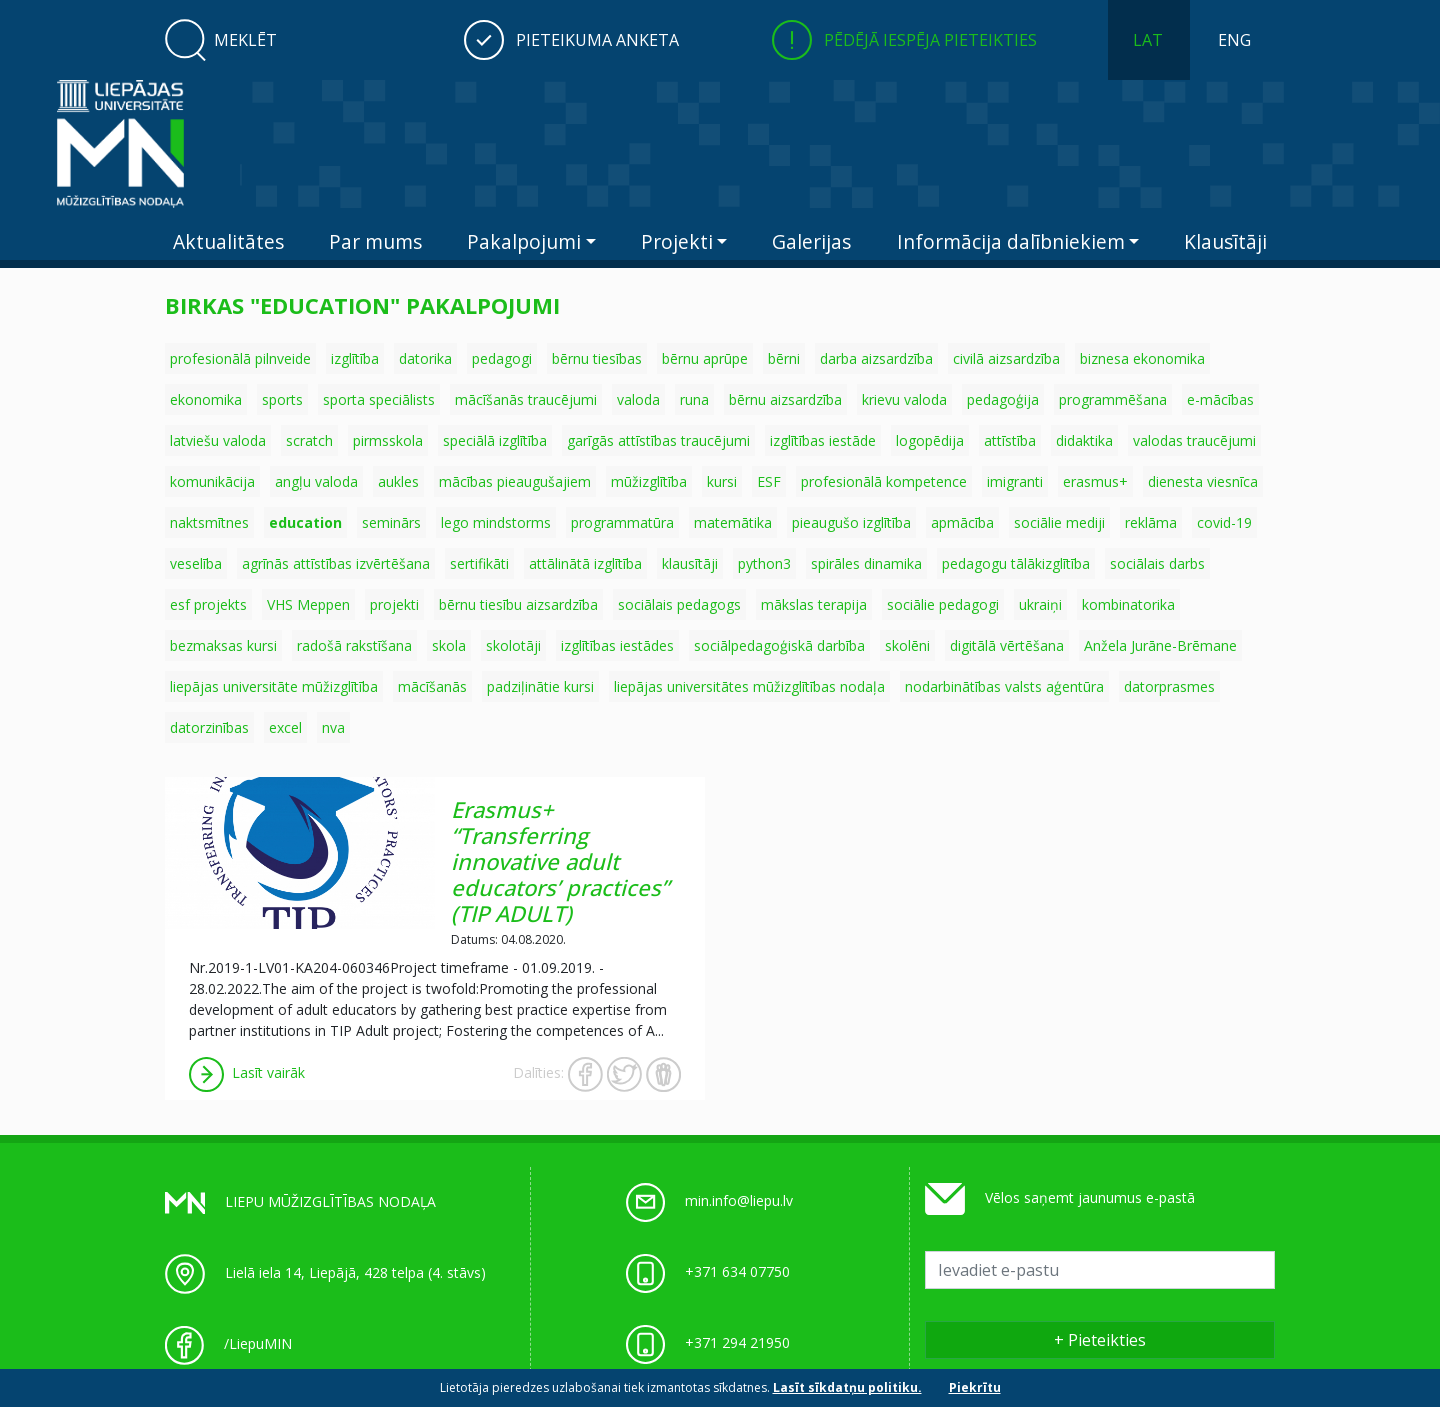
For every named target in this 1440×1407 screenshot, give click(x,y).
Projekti (677, 241)
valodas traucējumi (1194, 440)
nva (333, 727)
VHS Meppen (308, 604)
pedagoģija (1003, 399)
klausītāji (690, 563)
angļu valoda (316, 481)
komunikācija (212, 481)
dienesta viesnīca (1203, 481)
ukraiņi (1040, 604)
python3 (764, 563)
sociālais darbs (1157, 563)
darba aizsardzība (876, 358)
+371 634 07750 (737, 1271)
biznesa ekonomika (1142, 358)
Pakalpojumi (524, 241)
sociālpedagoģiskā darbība (779, 645)
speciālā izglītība (495, 440)
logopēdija (930, 440)
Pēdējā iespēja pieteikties (930, 40)
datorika (425, 358)
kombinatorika (1128, 604)
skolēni (907, 645)
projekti (394, 604)
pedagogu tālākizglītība (1016, 563)
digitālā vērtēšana (1007, 645)
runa (694, 399)
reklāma (1151, 522)
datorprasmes (1169, 686)
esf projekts (208, 604)
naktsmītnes (209, 522)
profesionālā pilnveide (240, 358)
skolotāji (513, 645)
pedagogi (502, 358)
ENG (1234, 40)
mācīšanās (432, 686)
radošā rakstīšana (354, 645)
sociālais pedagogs (679, 604)
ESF (769, 481)
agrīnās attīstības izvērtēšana (336, 563)
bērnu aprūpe (705, 358)
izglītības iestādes (617, 645)
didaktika (1084, 440)
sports (282, 399)
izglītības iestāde (823, 440)
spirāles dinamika (866, 563)
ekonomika (206, 399)
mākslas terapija (814, 604)
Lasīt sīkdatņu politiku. (847, 1387)
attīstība (1010, 440)
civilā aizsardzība (1006, 358)
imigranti (1015, 481)
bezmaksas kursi (223, 645)
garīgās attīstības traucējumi (658, 440)
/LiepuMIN (258, 1343)
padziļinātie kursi (540, 686)
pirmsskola (388, 440)
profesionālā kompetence (884, 481)
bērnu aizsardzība (785, 399)
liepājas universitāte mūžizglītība (274, 686)
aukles (398, 481)
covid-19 (1224, 522)
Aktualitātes (228, 241)
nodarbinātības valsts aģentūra (1004, 686)
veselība (196, 563)
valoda (638, 399)
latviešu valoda (218, 440)
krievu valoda (904, 399)
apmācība (962, 522)
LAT (1148, 40)
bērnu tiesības (597, 358)
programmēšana (1113, 399)
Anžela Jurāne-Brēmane (1160, 645)
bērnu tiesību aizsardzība (518, 604)
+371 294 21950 (737, 1342)
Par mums (375, 241)
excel (285, 727)
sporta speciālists (379, 399)
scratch (309, 440)
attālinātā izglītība (585, 563)
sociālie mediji (1059, 522)
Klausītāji (1225, 241)
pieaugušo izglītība (851, 522)
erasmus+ (1095, 481)
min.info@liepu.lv (739, 1200)
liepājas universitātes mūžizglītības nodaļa (749, 686)
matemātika (733, 522)
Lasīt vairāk (247, 1072)
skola (449, 645)
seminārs (391, 522)
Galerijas (811, 241)
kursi (722, 481)
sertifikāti (479, 563)
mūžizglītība (649, 481)
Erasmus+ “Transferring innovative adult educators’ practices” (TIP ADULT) (560, 861)
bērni (784, 358)
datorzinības (209, 727)
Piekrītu (975, 1387)
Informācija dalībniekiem (1011, 241)
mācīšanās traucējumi (526, 399)
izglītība (355, 358)
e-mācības (1220, 399)
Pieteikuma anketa (597, 40)
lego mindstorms (496, 522)
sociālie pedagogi (943, 604)
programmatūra (622, 522)
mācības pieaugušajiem (515, 481)
